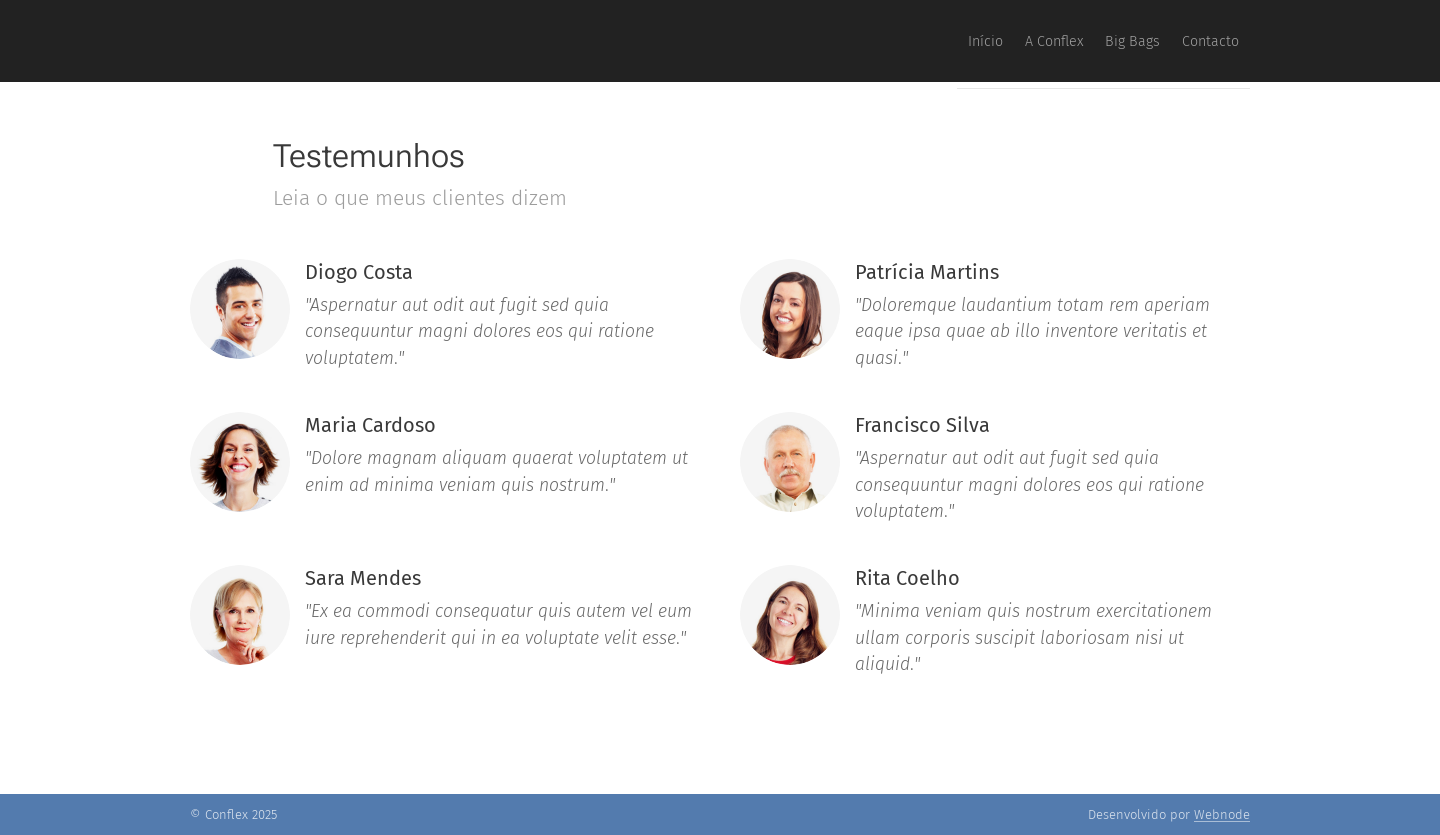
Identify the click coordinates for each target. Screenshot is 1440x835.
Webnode (1222, 814)
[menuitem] (1124, 41)
